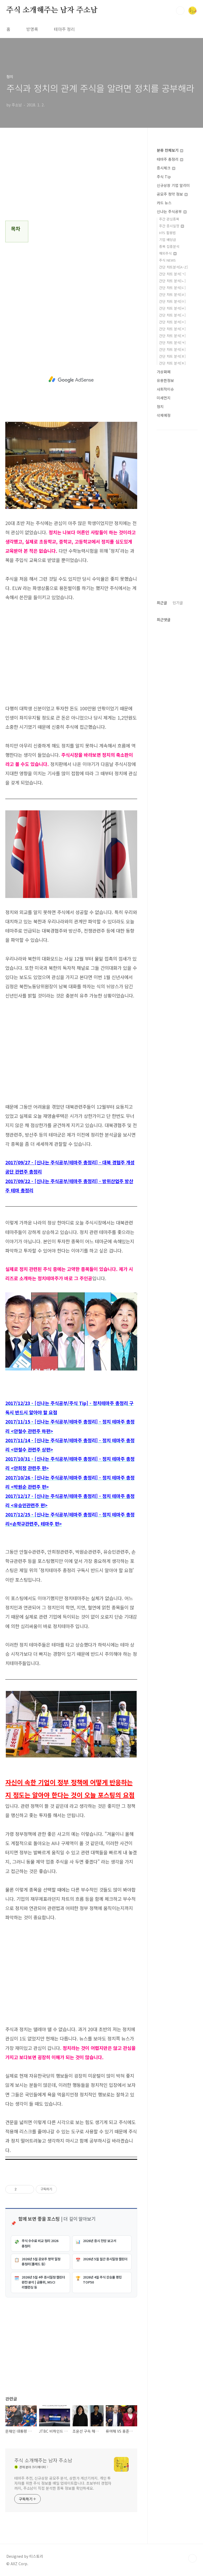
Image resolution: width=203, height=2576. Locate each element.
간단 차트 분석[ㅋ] (172, 342)
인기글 (178, 602)
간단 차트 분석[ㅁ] (172, 301)
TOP (192, 2558)
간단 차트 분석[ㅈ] (172, 328)
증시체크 (166, 168)
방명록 (32, 29)
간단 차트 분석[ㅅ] (172, 315)
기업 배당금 (167, 239)
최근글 (162, 602)
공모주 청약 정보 (172, 194)
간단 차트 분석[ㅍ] (172, 356)
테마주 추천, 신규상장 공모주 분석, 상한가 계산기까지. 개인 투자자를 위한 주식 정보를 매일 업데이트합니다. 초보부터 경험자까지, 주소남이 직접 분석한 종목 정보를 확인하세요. (62, 2483)
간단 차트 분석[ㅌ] (172, 349)
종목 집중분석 (169, 246)
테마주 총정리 (170, 159)
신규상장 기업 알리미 (173, 185)
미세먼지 (163, 397)
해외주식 (168, 253)
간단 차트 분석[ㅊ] (172, 335)
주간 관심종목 (169, 218)
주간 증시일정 (171, 225)
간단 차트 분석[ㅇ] (172, 321)
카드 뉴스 (164, 202)
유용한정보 (165, 380)
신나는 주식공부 (172, 211)
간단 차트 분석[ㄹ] (172, 294)
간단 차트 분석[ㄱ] (172, 273)
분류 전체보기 (170, 150)
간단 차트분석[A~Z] (173, 267)
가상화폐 (163, 371)
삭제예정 (163, 415)
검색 (180, 11)
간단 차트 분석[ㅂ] (172, 308)
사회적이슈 (165, 389)
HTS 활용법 (167, 232)
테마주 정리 (64, 29)
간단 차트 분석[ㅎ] (172, 363)
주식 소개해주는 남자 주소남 (52, 10)
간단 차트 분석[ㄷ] (172, 287)
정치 (160, 406)
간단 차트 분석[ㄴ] (172, 280)
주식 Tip (164, 176)
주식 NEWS (167, 260)
